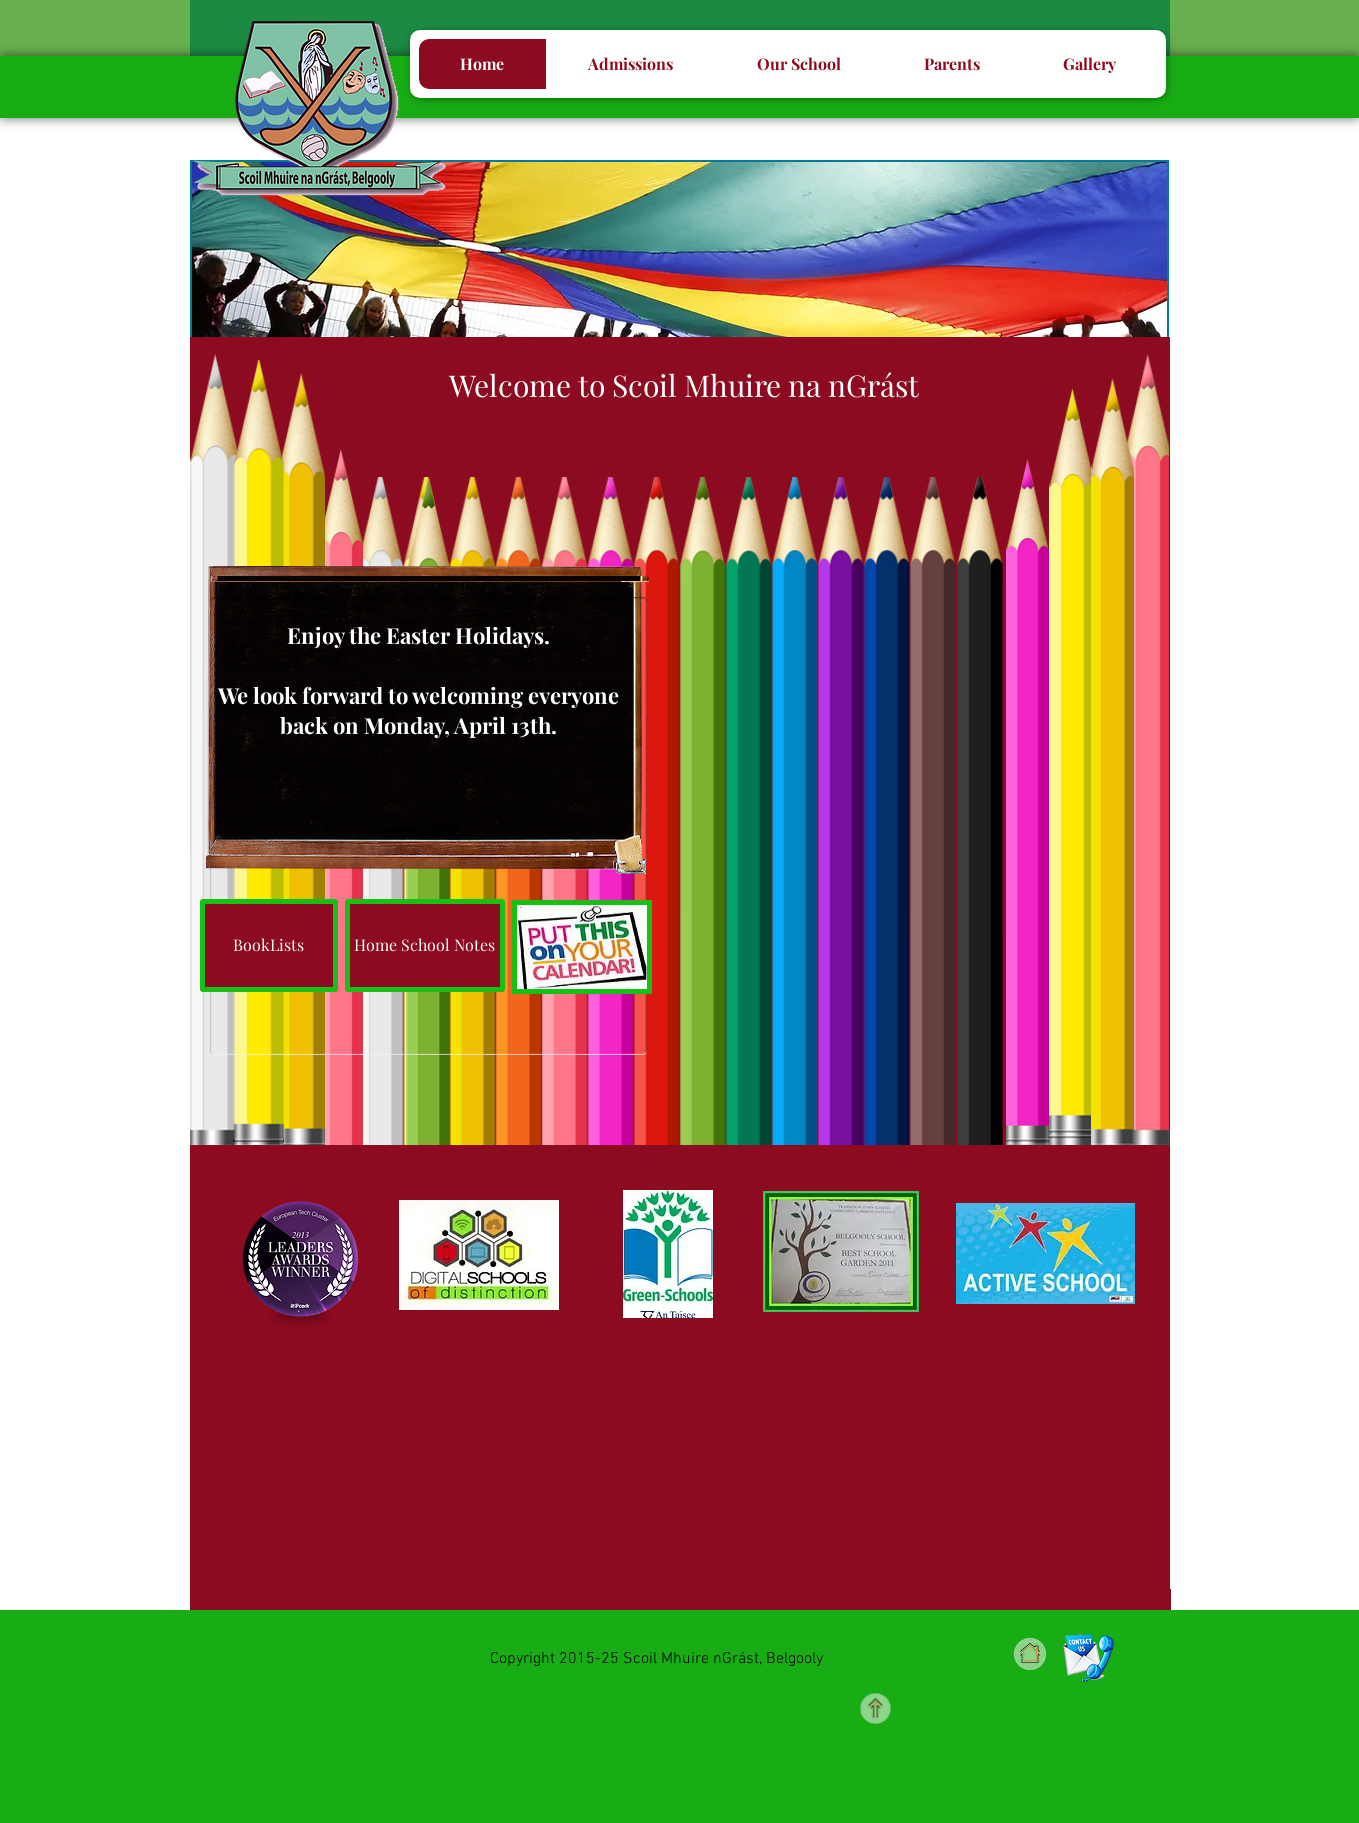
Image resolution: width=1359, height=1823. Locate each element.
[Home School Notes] (425, 945)
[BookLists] (269, 945)
